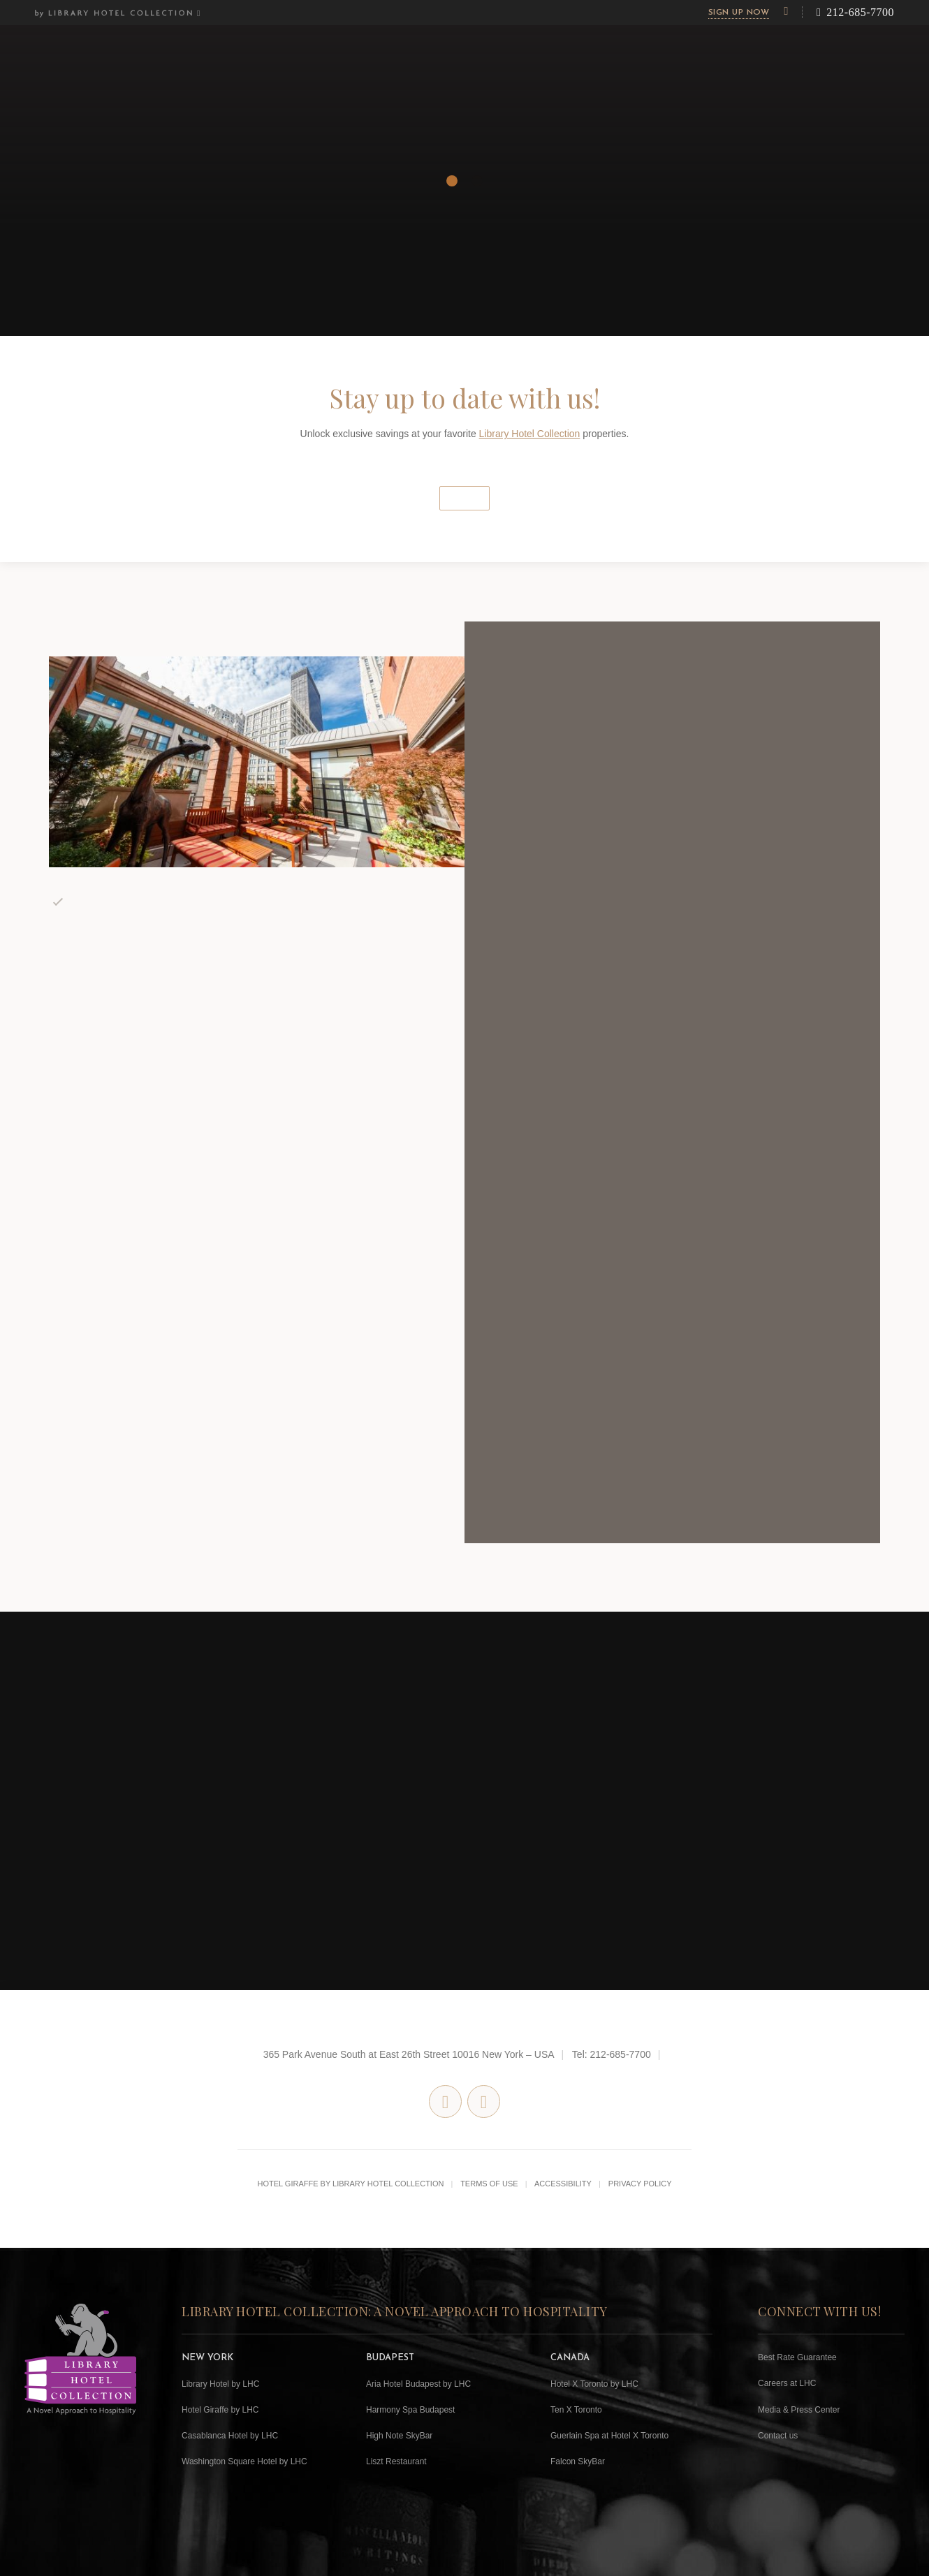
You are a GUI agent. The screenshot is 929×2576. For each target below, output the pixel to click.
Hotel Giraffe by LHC (220, 2410)
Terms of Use (489, 2183)
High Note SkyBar (399, 2436)
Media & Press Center (799, 2410)
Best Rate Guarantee (797, 2357)
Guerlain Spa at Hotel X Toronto (609, 2436)
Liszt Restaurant (396, 2461)
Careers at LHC (787, 2383)
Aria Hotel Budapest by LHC (418, 2384)
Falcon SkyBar (577, 2461)
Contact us (778, 2436)
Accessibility (563, 2183)
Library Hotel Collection (529, 433)
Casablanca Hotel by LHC (230, 2436)
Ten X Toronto (576, 2410)
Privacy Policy (640, 2183)
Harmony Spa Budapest (410, 2410)
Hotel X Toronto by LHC (594, 2384)
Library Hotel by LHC (220, 2384)
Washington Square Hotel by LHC (244, 2461)
